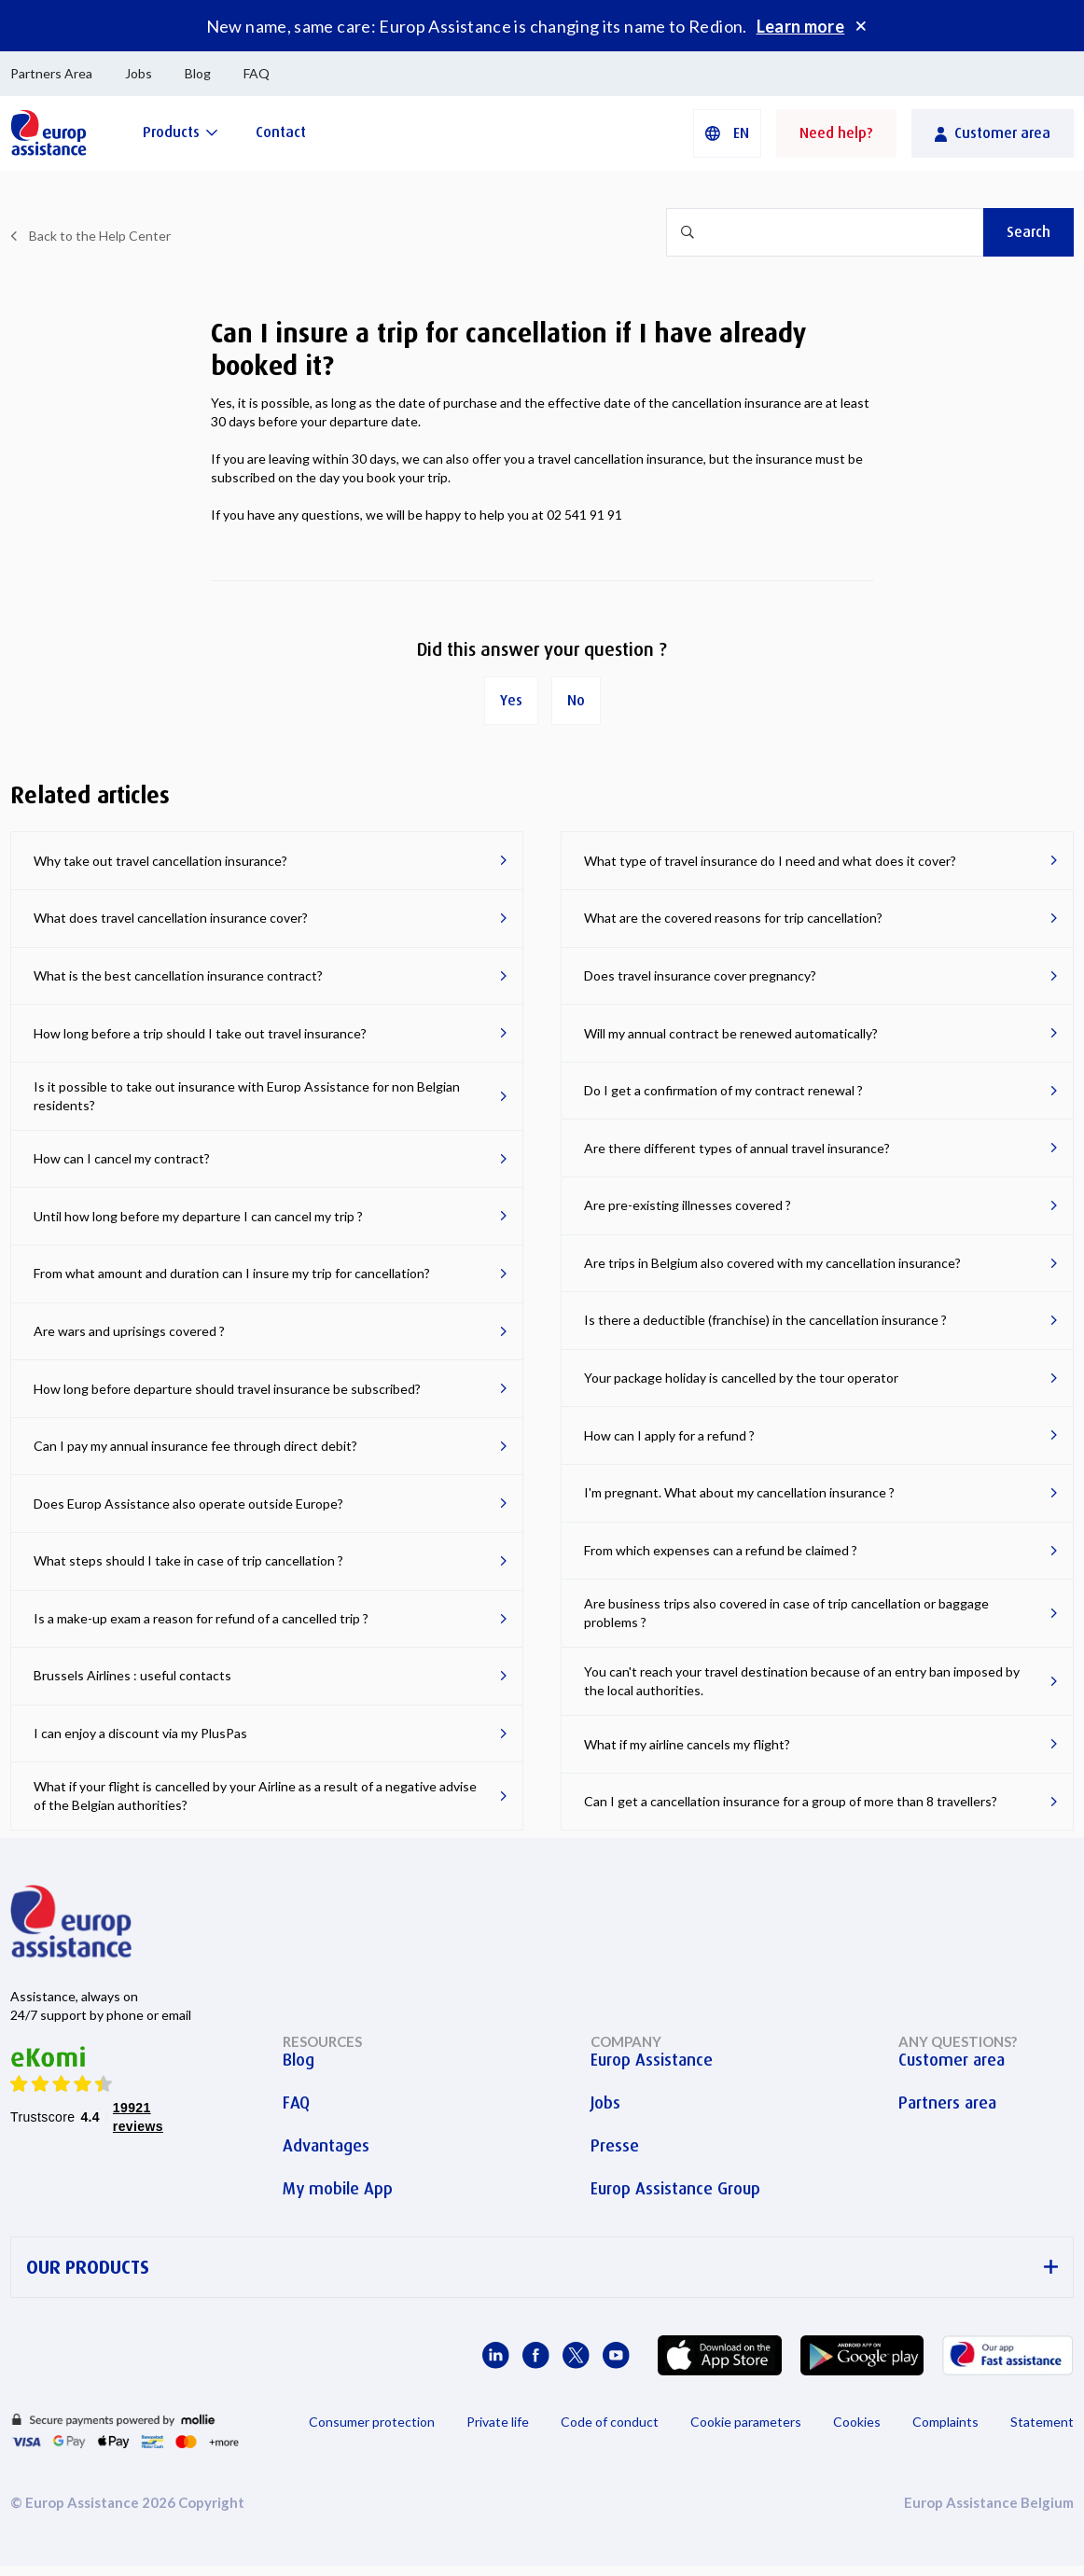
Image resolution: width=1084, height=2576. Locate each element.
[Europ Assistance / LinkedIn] (495, 2355)
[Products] (180, 132)
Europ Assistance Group (675, 2189)
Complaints (945, 2422)
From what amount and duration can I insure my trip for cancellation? (232, 1273)
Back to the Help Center (100, 236)
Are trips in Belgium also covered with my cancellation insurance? (772, 1263)
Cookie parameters (745, 2422)
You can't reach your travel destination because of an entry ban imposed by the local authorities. (802, 1681)
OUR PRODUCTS (542, 2267)
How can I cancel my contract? (122, 1158)
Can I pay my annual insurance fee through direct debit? (195, 1446)
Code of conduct (610, 2422)
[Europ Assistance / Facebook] (535, 2355)
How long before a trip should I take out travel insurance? (200, 1033)
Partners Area (51, 73)
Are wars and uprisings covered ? (129, 1331)
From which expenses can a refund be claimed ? (720, 1550)
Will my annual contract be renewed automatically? (731, 1033)
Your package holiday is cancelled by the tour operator (741, 1377)
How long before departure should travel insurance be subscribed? (227, 1389)
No (576, 700)
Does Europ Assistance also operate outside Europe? (188, 1503)
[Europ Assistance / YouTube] (616, 2355)
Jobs (138, 73)
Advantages (326, 2146)
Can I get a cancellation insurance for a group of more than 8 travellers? (790, 1801)
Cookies (857, 2422)
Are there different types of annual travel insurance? (737, 1148)
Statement (1042, 2422)
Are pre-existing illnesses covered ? (687, 1205)
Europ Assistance (652, 2060)
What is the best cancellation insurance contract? (178, 975)
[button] (727, 133)
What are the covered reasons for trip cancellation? (733, 918)
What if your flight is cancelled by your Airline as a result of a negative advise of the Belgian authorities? (255, 1795)
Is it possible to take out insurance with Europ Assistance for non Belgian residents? (247, 1096)
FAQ (256, 73)
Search (1028, 232)
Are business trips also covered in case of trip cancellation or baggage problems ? (786, 1612)
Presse (615, 2146)
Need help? (836, 133)
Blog (198, 73)
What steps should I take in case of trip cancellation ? (188, 1560)
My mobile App (338, 2189)
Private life (497, 2422)
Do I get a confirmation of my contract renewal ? (723, 1090)
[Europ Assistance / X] (576, 2355)
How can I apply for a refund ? (669, 1435)
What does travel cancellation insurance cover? (171, 918)
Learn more (801, 26)
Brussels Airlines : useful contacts (132, 1675)
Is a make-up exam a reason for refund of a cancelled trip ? (201, 1618)
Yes (511, 700)
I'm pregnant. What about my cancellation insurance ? (739, 1492)
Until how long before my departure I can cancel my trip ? (198, 1216)
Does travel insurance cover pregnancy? (700, 975)
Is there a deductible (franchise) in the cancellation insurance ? (765, 1320)
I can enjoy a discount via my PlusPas (140, 1733)
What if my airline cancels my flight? (687, 1744)
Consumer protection (372, 2422)
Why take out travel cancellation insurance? (160, 861)
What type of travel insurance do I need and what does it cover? (770, 861)
